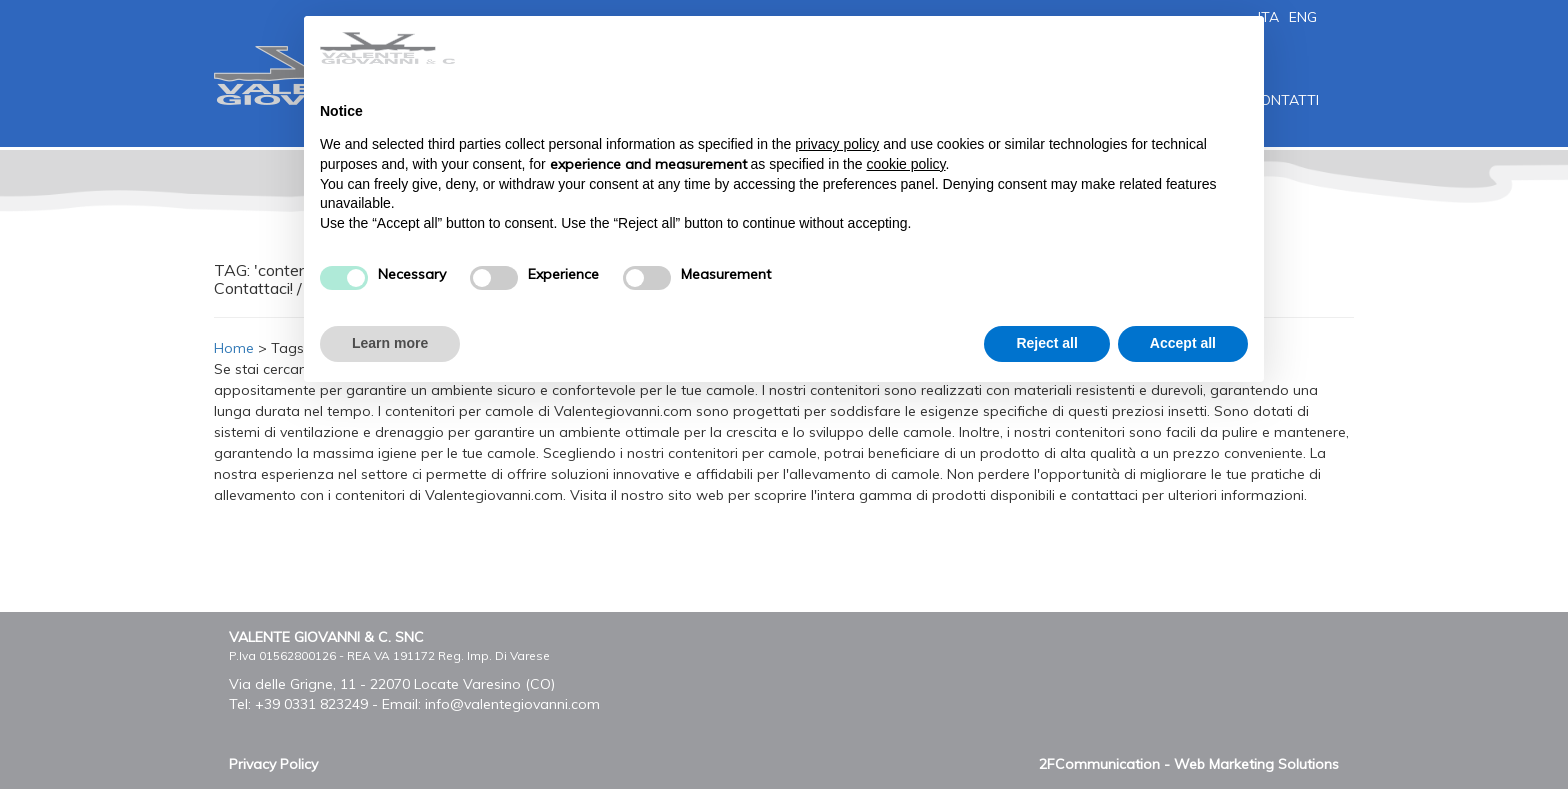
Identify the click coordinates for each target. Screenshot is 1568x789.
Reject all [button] (1046, 343)
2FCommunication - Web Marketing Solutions (1189, 764)
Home (234, 348)
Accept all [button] (1183, 343)
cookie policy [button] (905, 164)
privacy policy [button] (837, 144)
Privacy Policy (273, 764)
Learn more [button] (390, 343)
